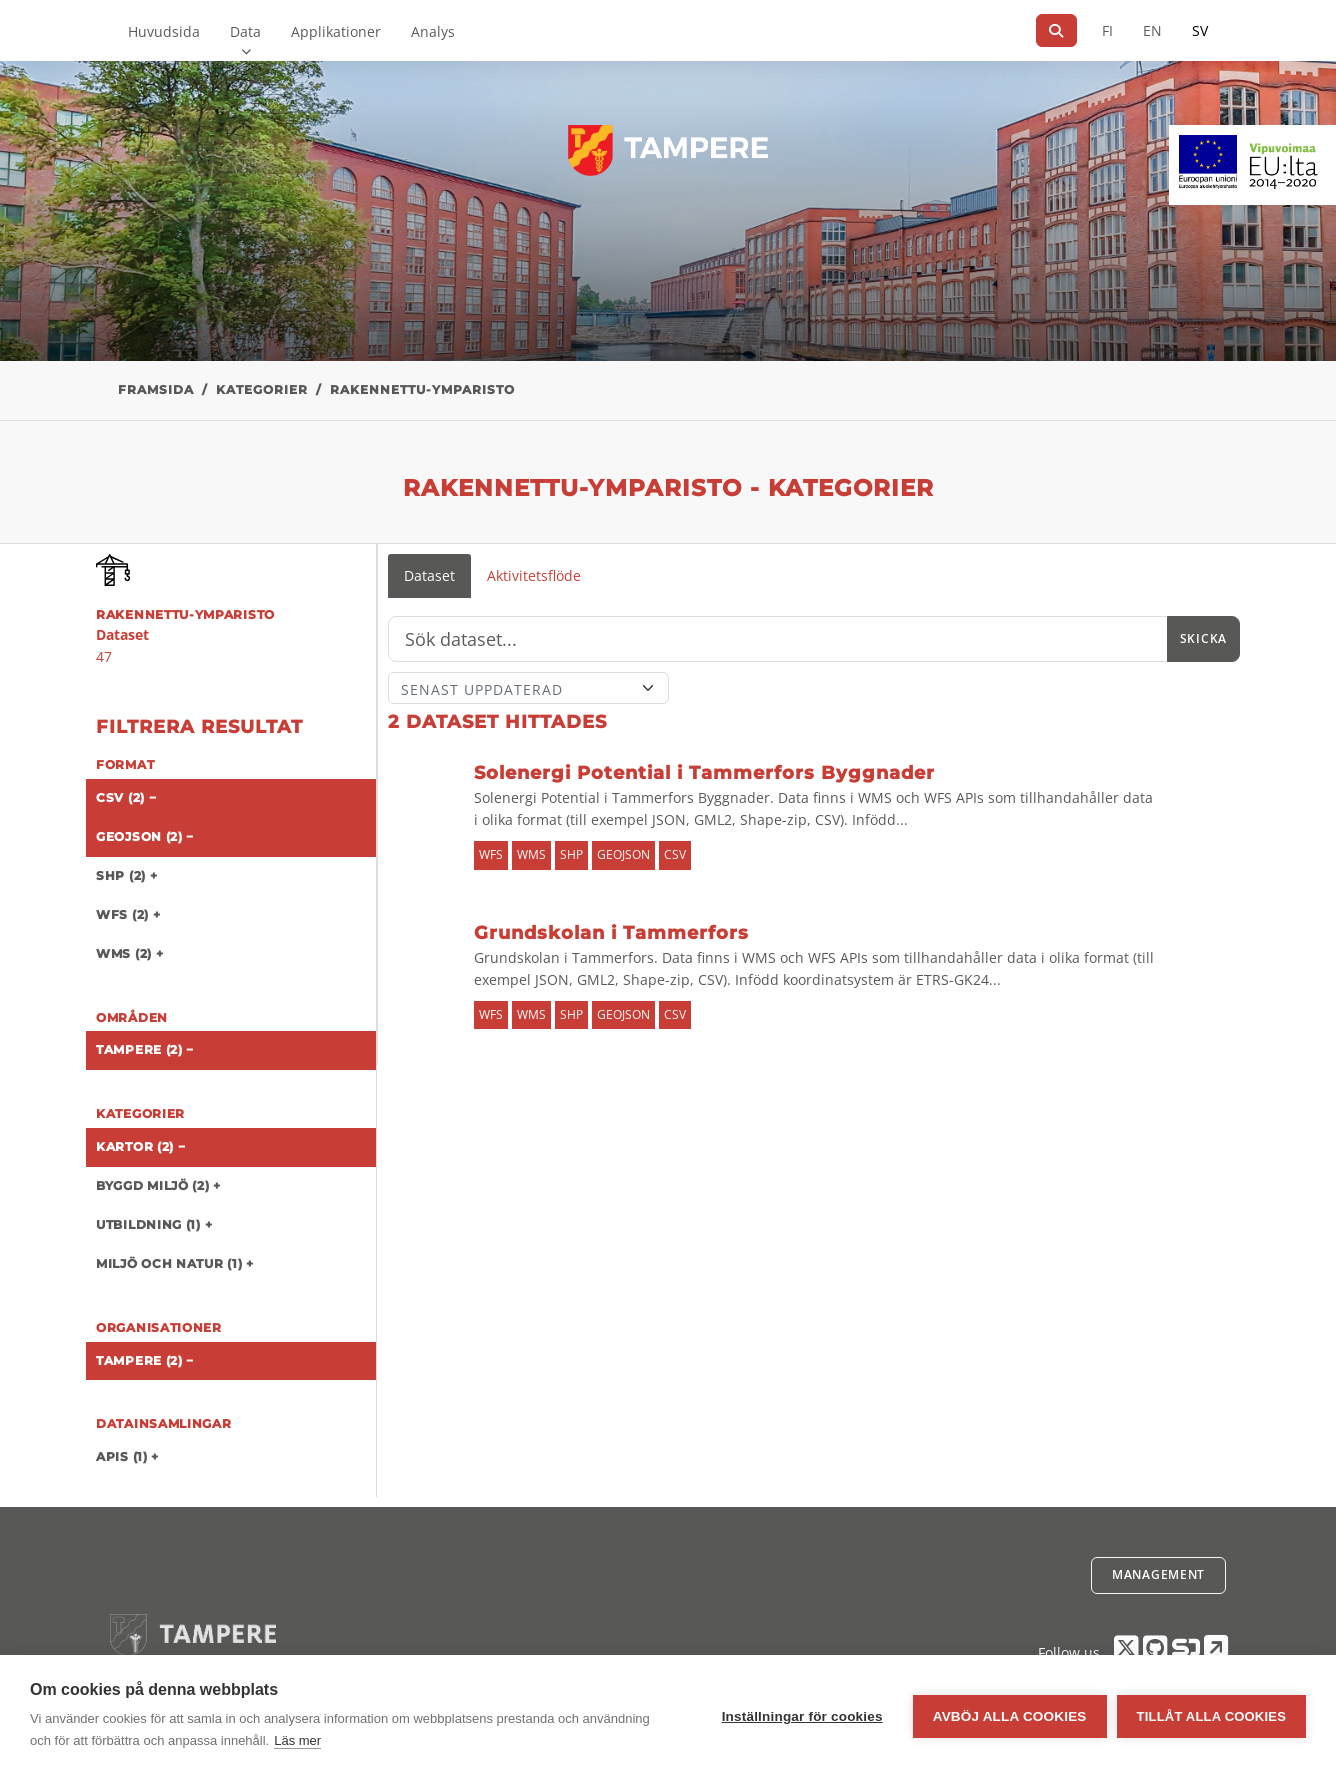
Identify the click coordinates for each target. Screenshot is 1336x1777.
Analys (433, 31)
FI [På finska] (1107, 30)
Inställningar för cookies (802, 1716)
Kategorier (262, 389)
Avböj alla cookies (1010, 1716)
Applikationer (336, 31)
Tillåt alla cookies (1211, 1716)
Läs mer (297, 1740)
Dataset (429, 575)
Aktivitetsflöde (534, 575)
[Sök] (1056, 30)
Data (245, 31)
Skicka (1203, 638)
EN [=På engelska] (1152, 30)
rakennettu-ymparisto (422, 389)
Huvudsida (164, 31)
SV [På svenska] (1200, 30)
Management (1158, 1574)
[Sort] (528, 688)
